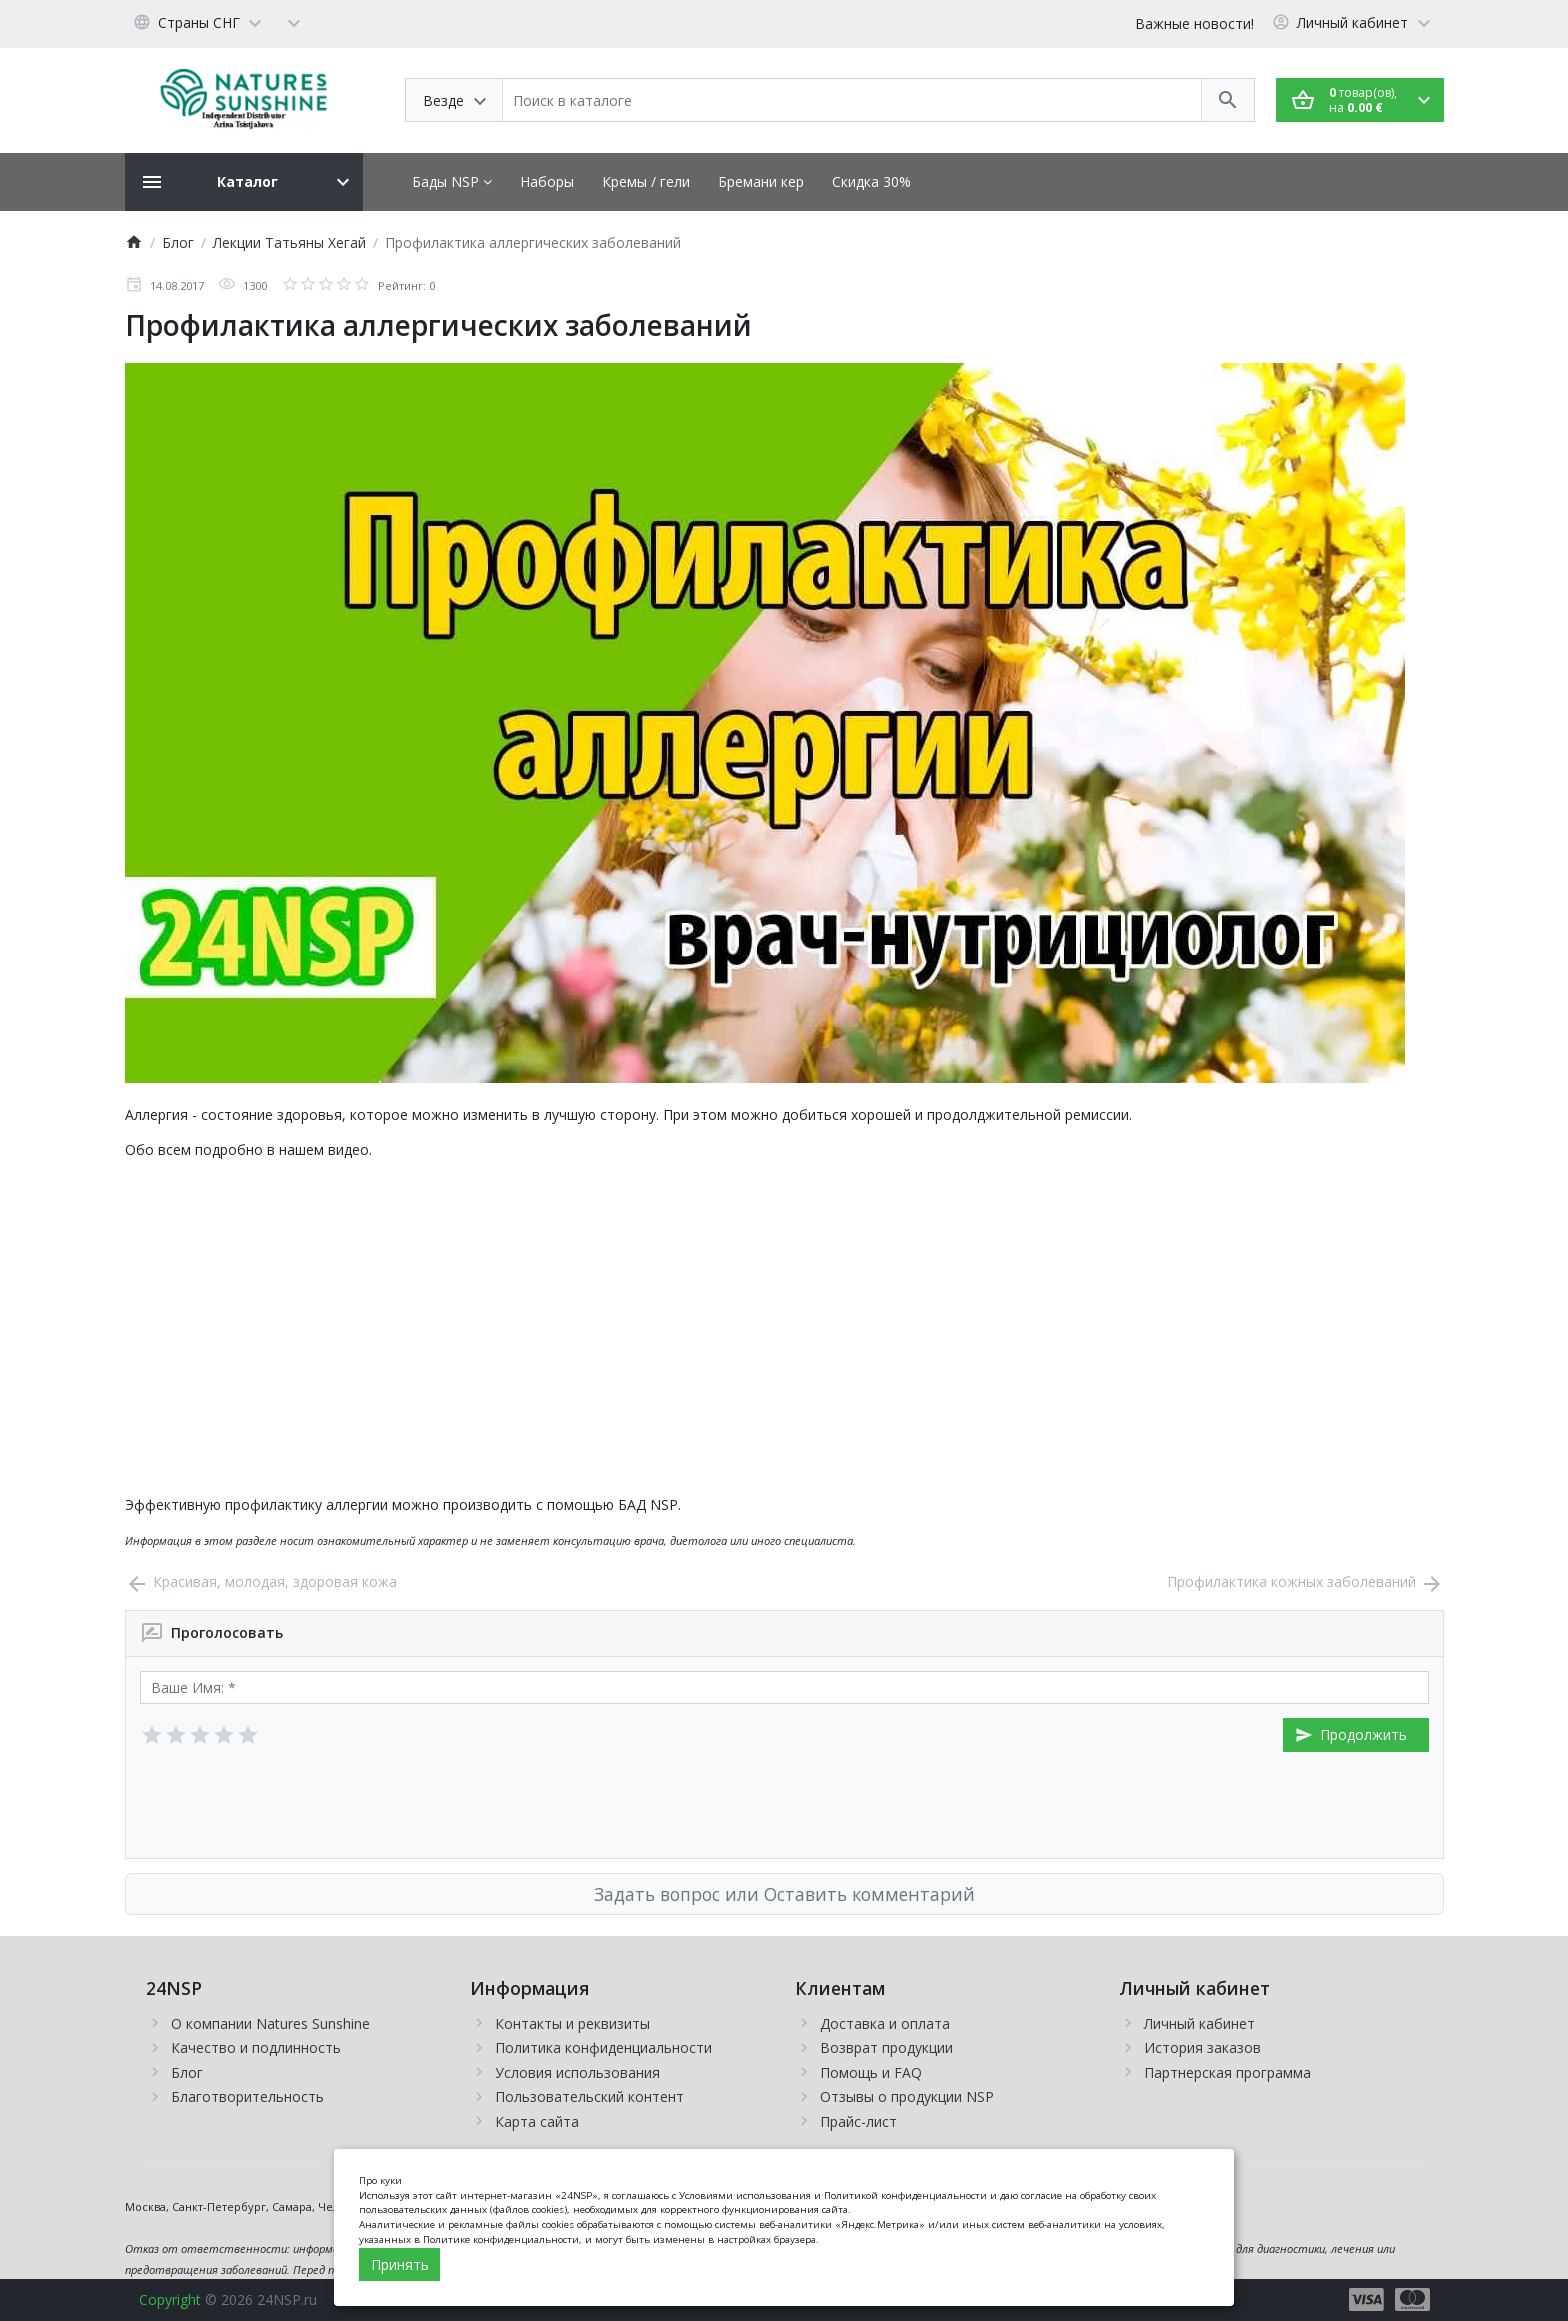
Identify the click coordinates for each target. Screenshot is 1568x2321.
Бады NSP (452, 181)
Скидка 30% (871, 181)
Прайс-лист (858, 2121)
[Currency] (294, 22)
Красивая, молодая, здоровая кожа (261, 1581)
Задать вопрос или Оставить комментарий (784, 1894)
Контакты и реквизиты (572, 2023)
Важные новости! (1194, 23)
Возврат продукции (886, 2047)
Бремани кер (761, 181)
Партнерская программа (1227, 2072)
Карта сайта (537, 2121)
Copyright (170, 2299)
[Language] (200, 22)
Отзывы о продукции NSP (907, 2096)
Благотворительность (247, 2096)
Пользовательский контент (589, 2096)
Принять (400, 2264)
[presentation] (292, 1805)
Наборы (547, 181)
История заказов (1202, 2047)
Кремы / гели (646, 181)
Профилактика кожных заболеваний (1305, 1581)
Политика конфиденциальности (603, 2047)
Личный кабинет (1199, 2023)
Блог (187, 2072)
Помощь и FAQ (871, 2072)
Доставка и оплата (885, 2023)
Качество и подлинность (256, 2047)
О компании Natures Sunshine (270, 2023)
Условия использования (577, 2072)
